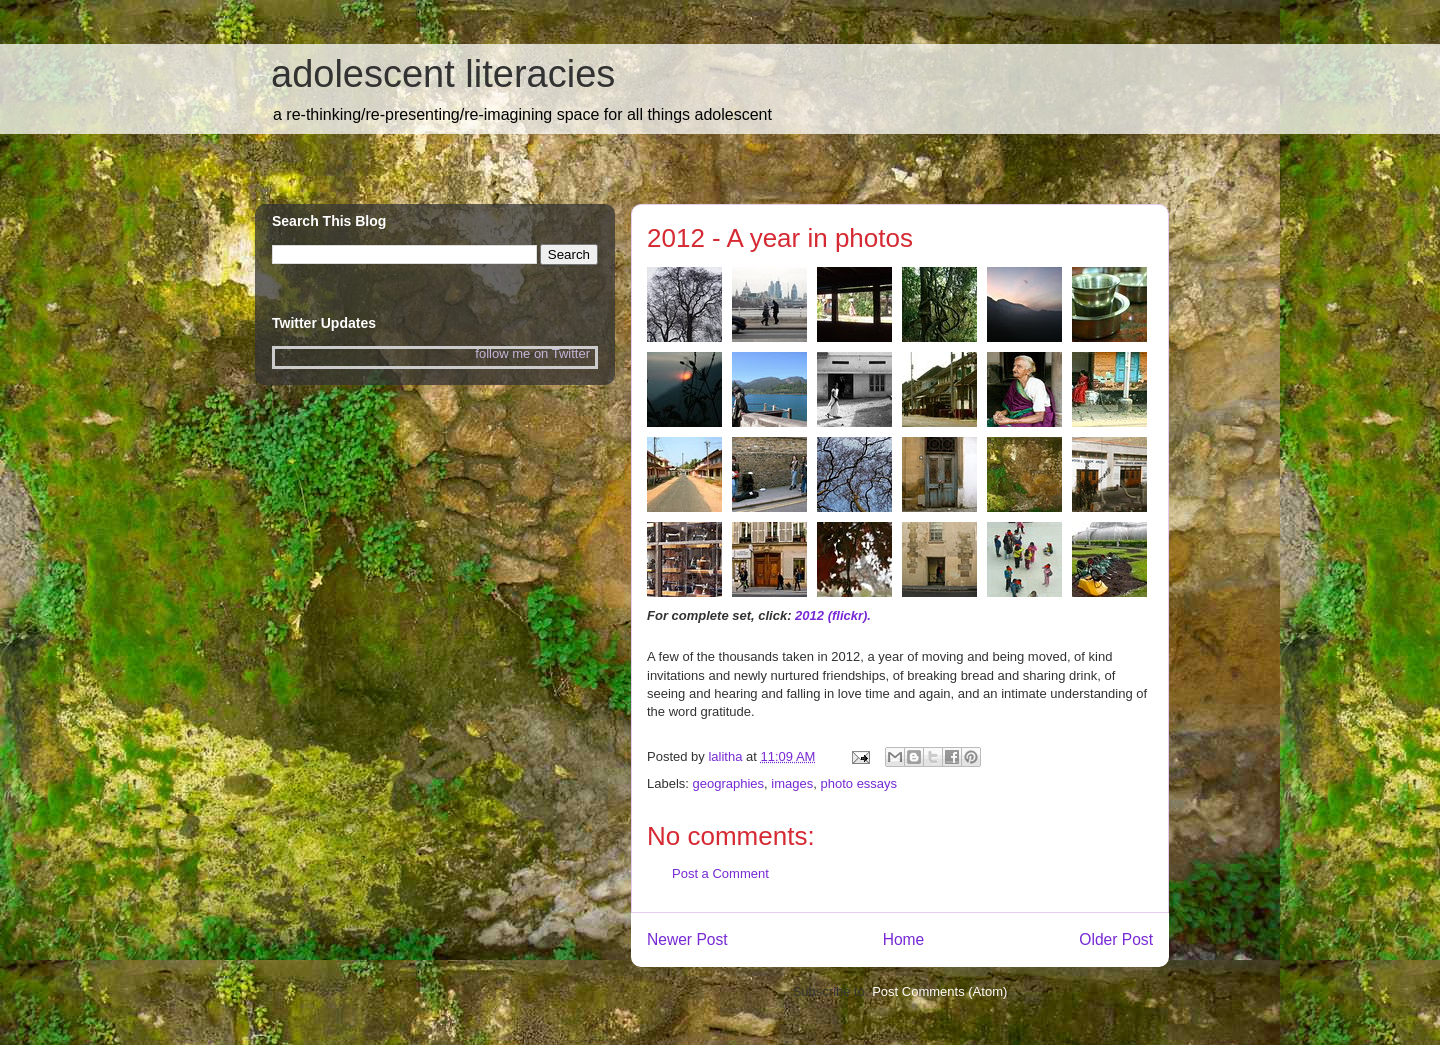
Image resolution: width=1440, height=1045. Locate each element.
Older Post (1116, 939)
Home (904, 939)
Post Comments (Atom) (939, 991)
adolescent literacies (443, 74)
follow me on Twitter (532, 353)
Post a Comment (720, 873)
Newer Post (687, 939)
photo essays (859, 783)
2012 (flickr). (833, 615)
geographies (729, 783)
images (792, 783)
